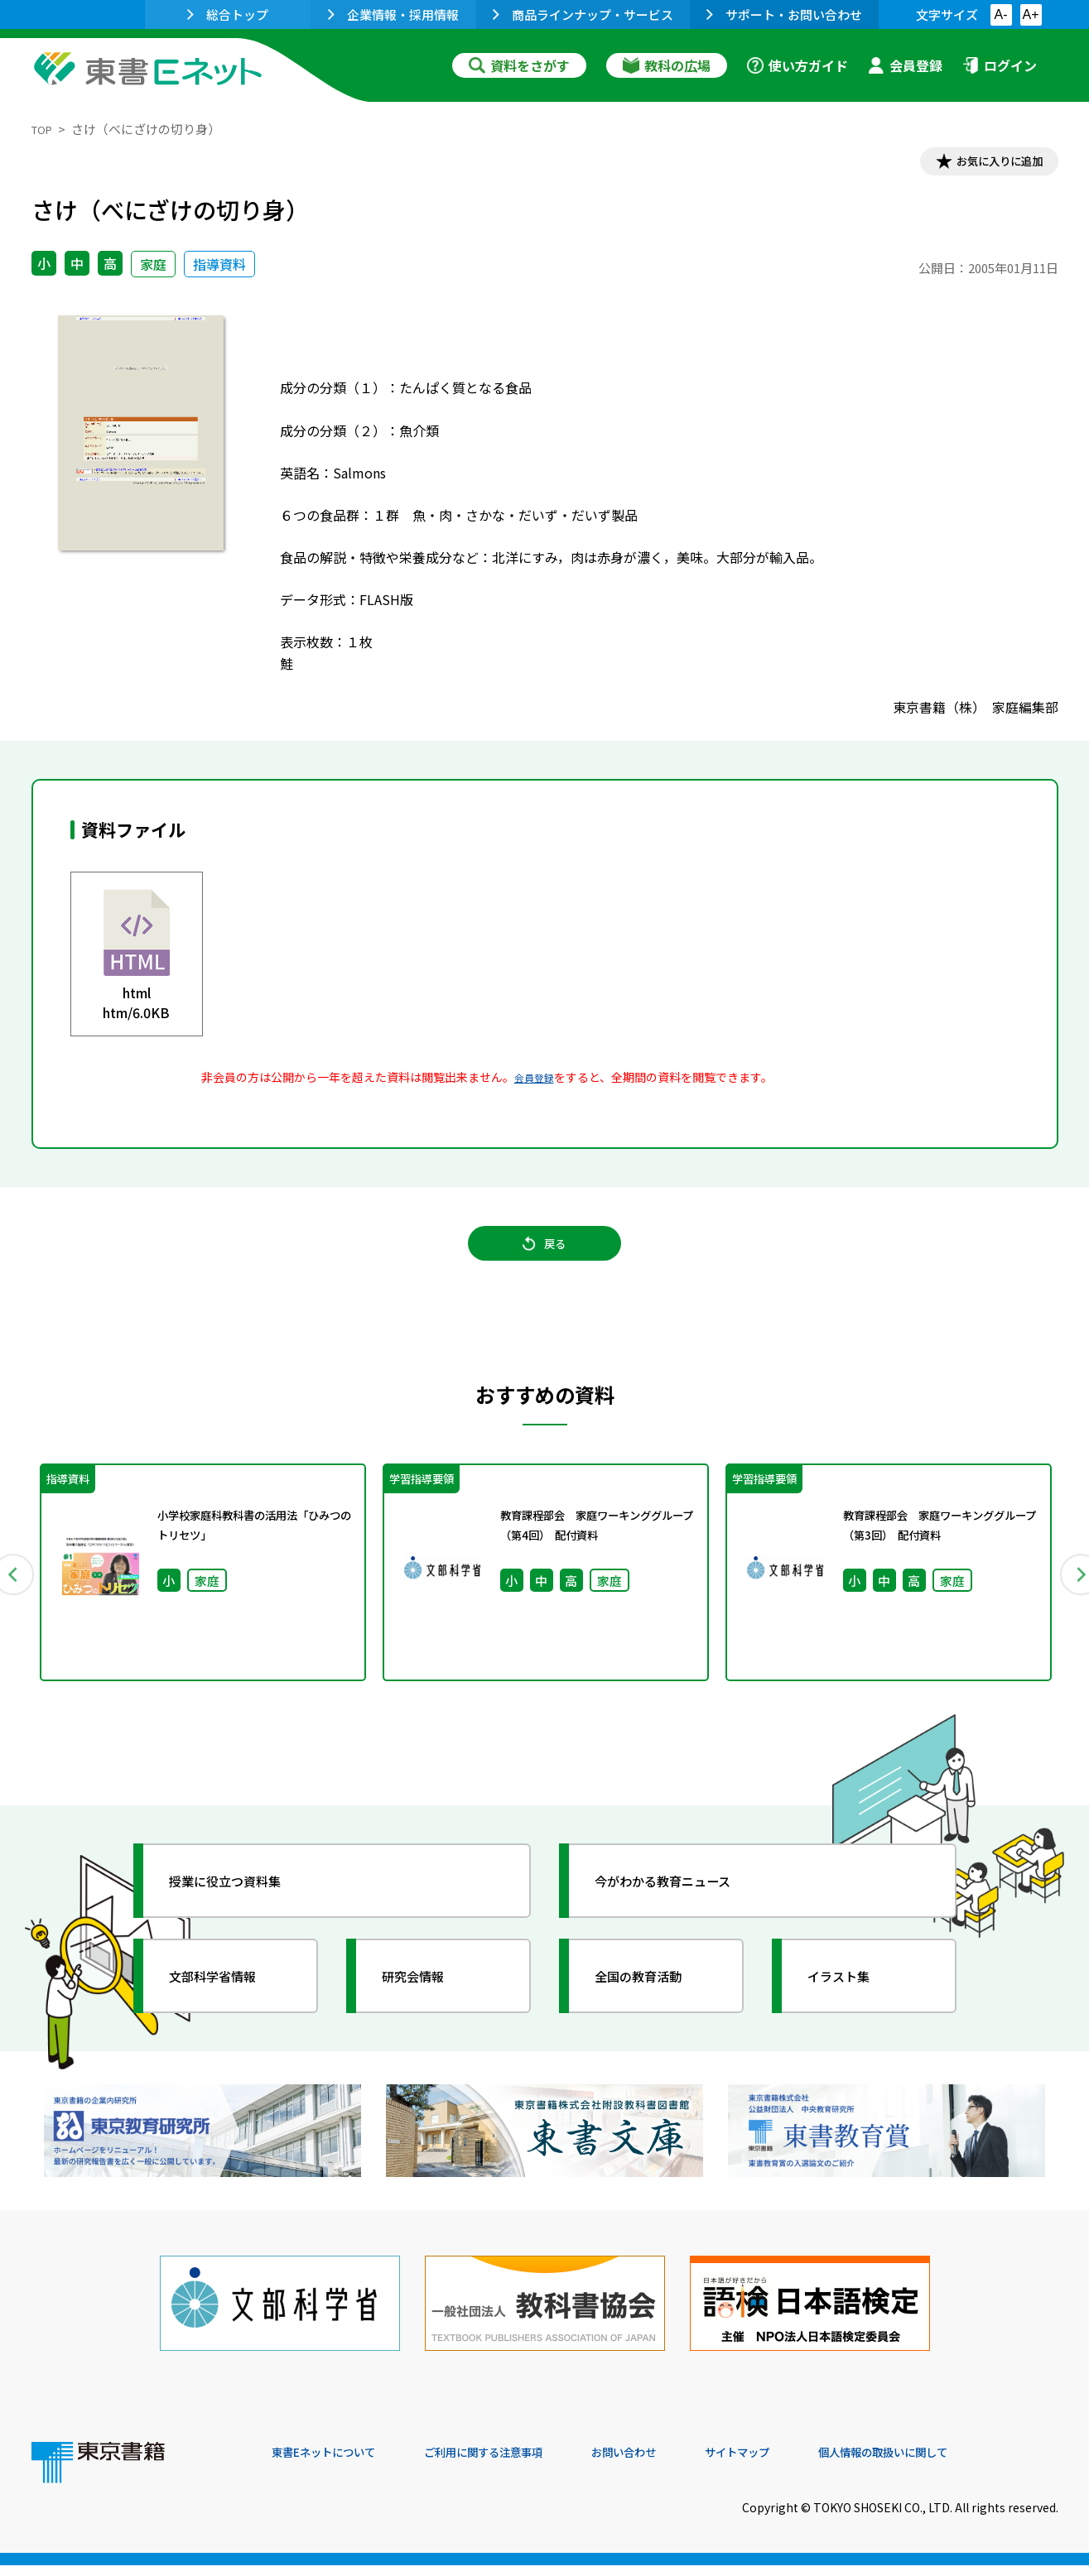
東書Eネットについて (335, 2463)
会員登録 (905, 65)
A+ (1030, 14)
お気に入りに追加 (986, 164)
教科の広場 (667, 65)
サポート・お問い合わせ (784, 14)
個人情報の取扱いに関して (978, 2463)
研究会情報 (426, 2003)
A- (1001, 14)
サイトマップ (810, 2463)
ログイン (999, 65)
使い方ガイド (797, 65)
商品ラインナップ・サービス (583, 14)
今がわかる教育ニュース (683, 1908)
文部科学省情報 (228, 2003)
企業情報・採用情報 (393, 14)
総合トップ (227, 14)
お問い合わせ (682, 2463)
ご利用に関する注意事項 (521, 2463)
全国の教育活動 (654, 2003)
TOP (44, 128)
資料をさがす (519, 65)
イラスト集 (852, 2003)
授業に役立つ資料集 (243, 1908)
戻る (545, 1259)
